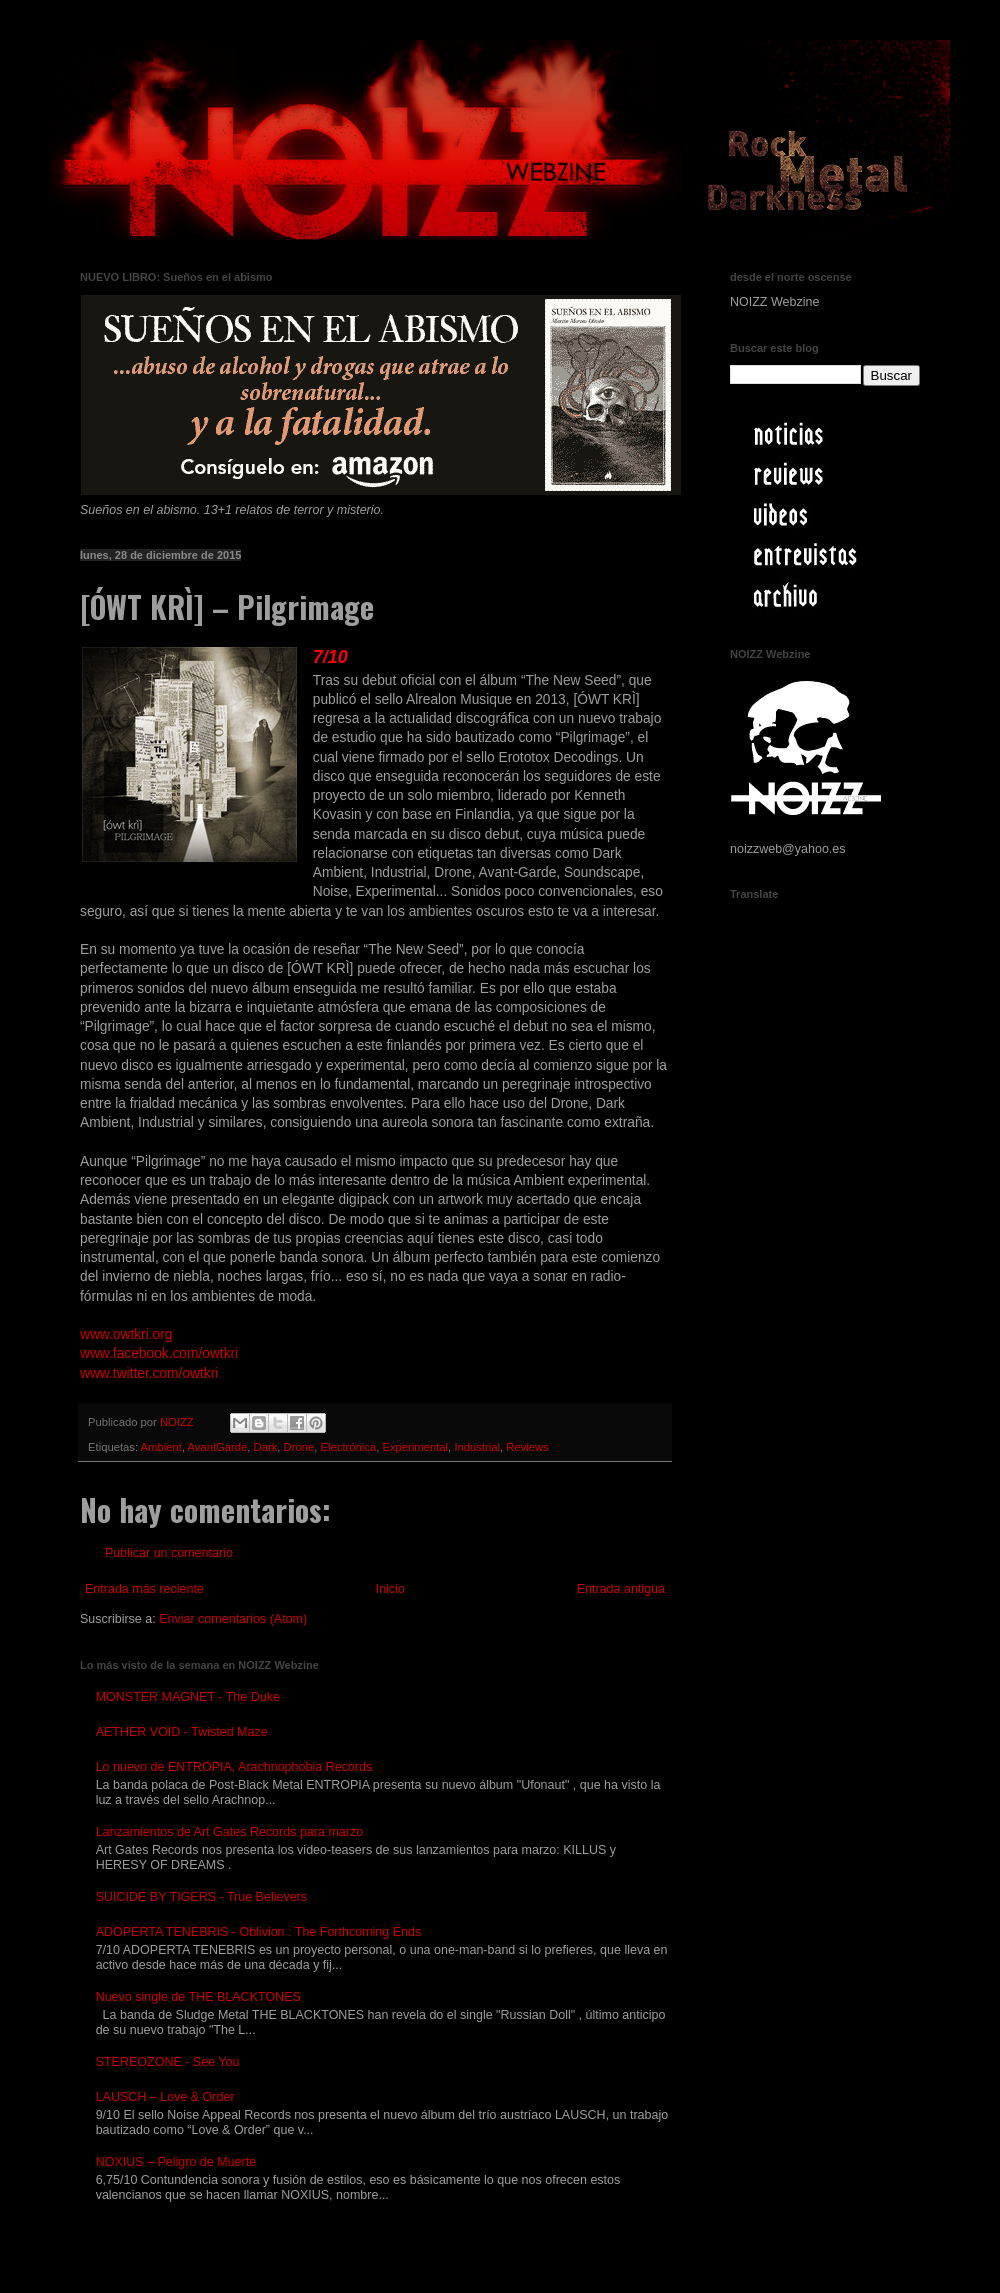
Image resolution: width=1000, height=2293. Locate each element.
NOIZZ (178, 1422)
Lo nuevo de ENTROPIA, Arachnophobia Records (234, 1767)
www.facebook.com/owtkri (159, 1353)
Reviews (527, 1447)
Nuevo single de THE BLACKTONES (198, 1997)
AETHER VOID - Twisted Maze (182, 1732)
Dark (266, 1447)
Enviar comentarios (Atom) (233, 1619)
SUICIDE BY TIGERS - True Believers (201, 1897)
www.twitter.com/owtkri (149, 1373)
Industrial (477, 1447)
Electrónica (349, 1447)
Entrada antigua (621, 1589)
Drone (299, 1447)
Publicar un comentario (169, 1553)
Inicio (390, 1589)
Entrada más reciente (144, 1589)
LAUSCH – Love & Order (165, 2097)
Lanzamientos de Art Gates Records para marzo (230, 1832)
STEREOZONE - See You (168, 2062)
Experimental (415, 1447)
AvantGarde (217, 1447)
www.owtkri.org (126, 1334)
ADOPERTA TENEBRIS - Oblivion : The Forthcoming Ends (259, 1932)
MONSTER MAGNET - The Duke (188, 1697)
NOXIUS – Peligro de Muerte (176, 2162)
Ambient (161, 1447)
